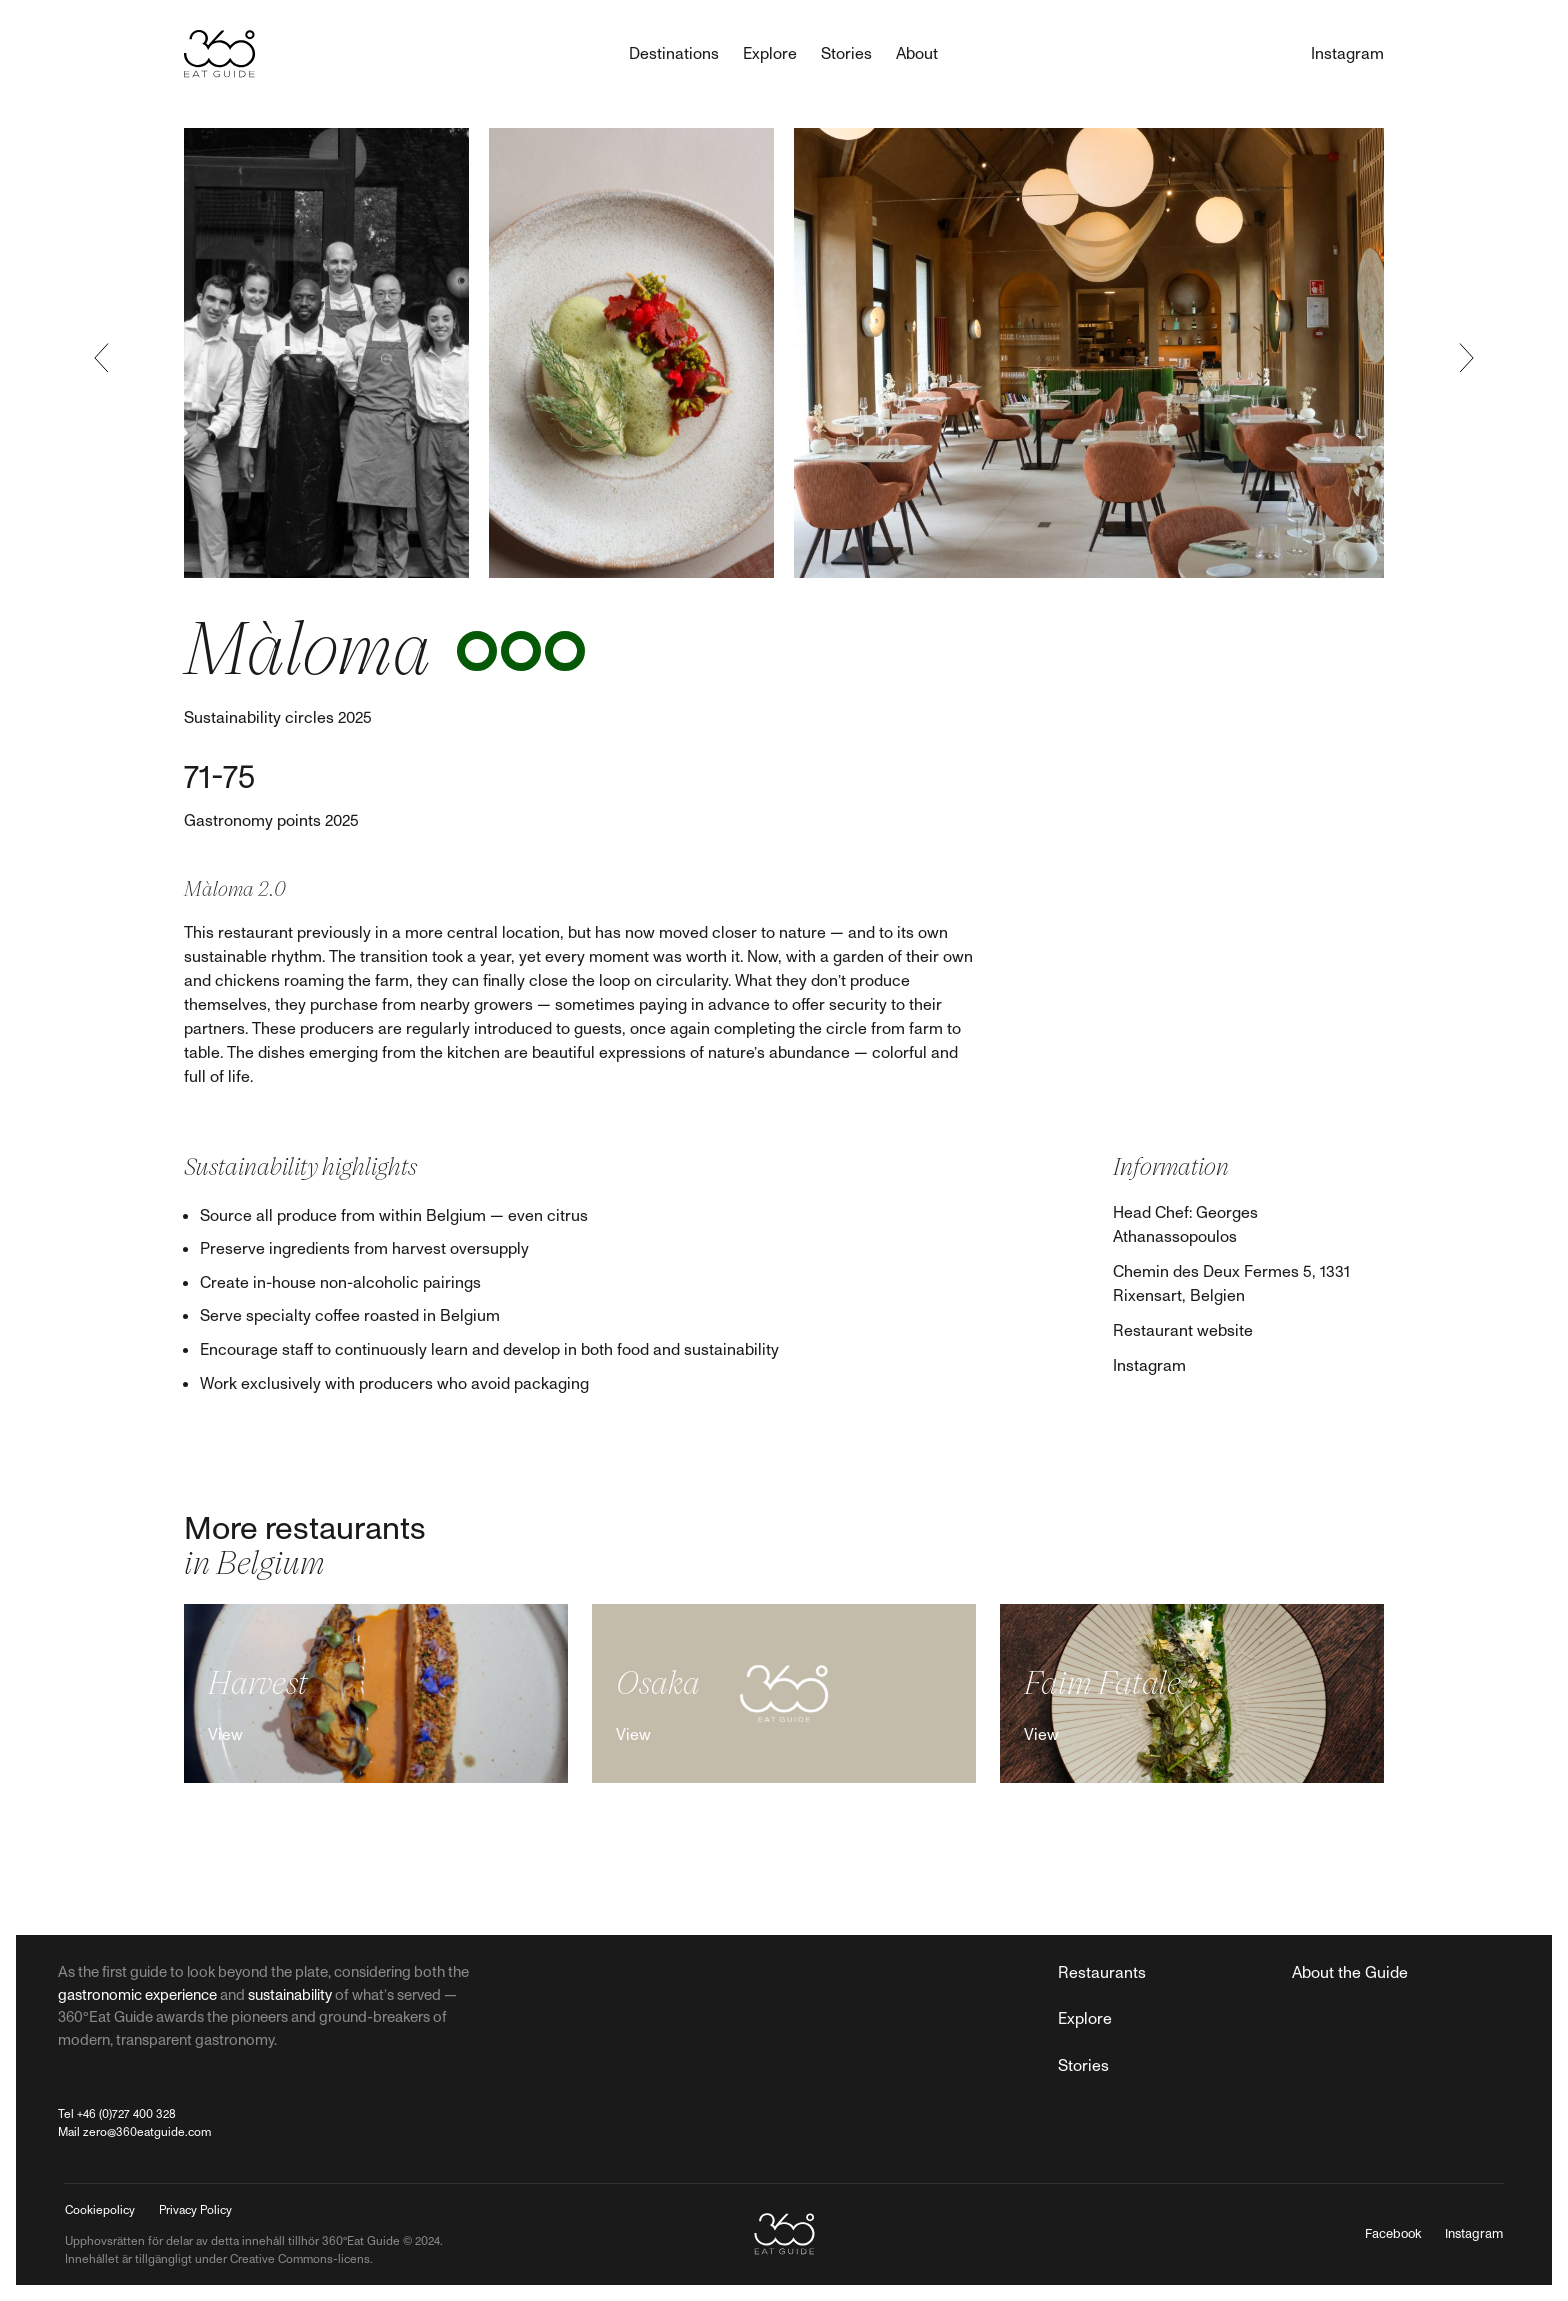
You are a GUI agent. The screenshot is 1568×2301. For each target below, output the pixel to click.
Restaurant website (1183, 1331)
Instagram (1149, 1366)
